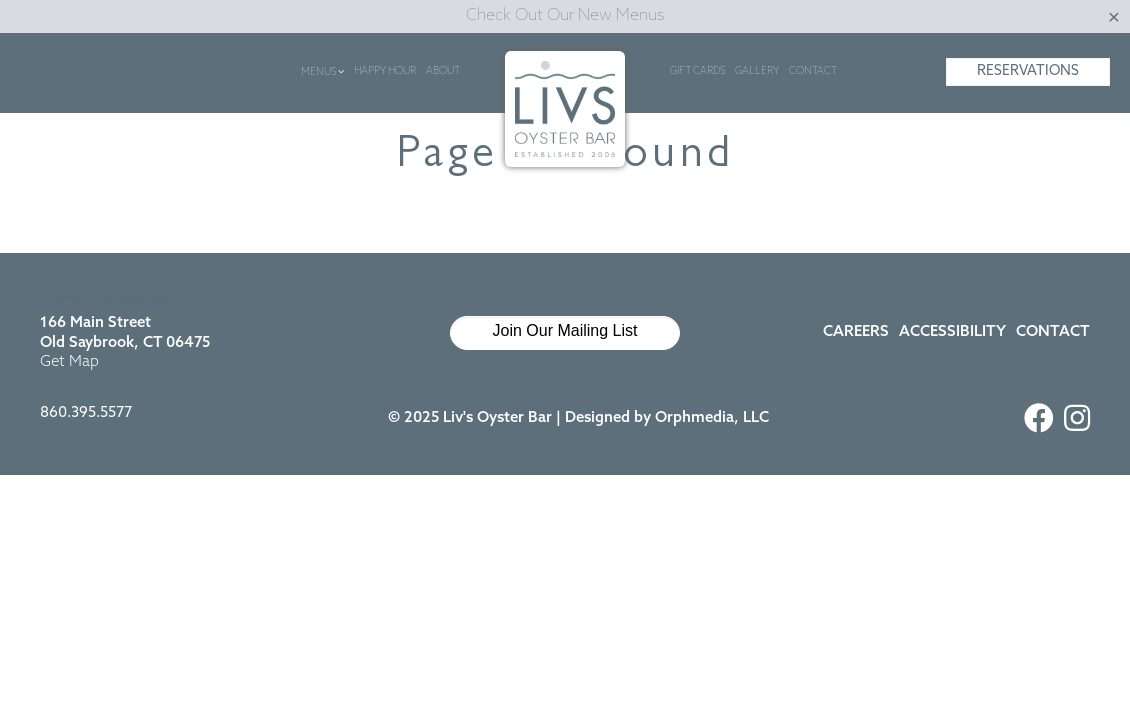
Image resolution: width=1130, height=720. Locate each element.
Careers (856, 332)
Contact (813, 71)
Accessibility (952, 332)
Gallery (757, 71)
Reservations (1028, 71)
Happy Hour (385, 71)
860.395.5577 (86, 413)
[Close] (1114, 16)
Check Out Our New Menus (565, 16)
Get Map (69, 362)
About (443, 71)
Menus (322, 72)
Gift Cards (697, 71)
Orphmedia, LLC (712, 418)
